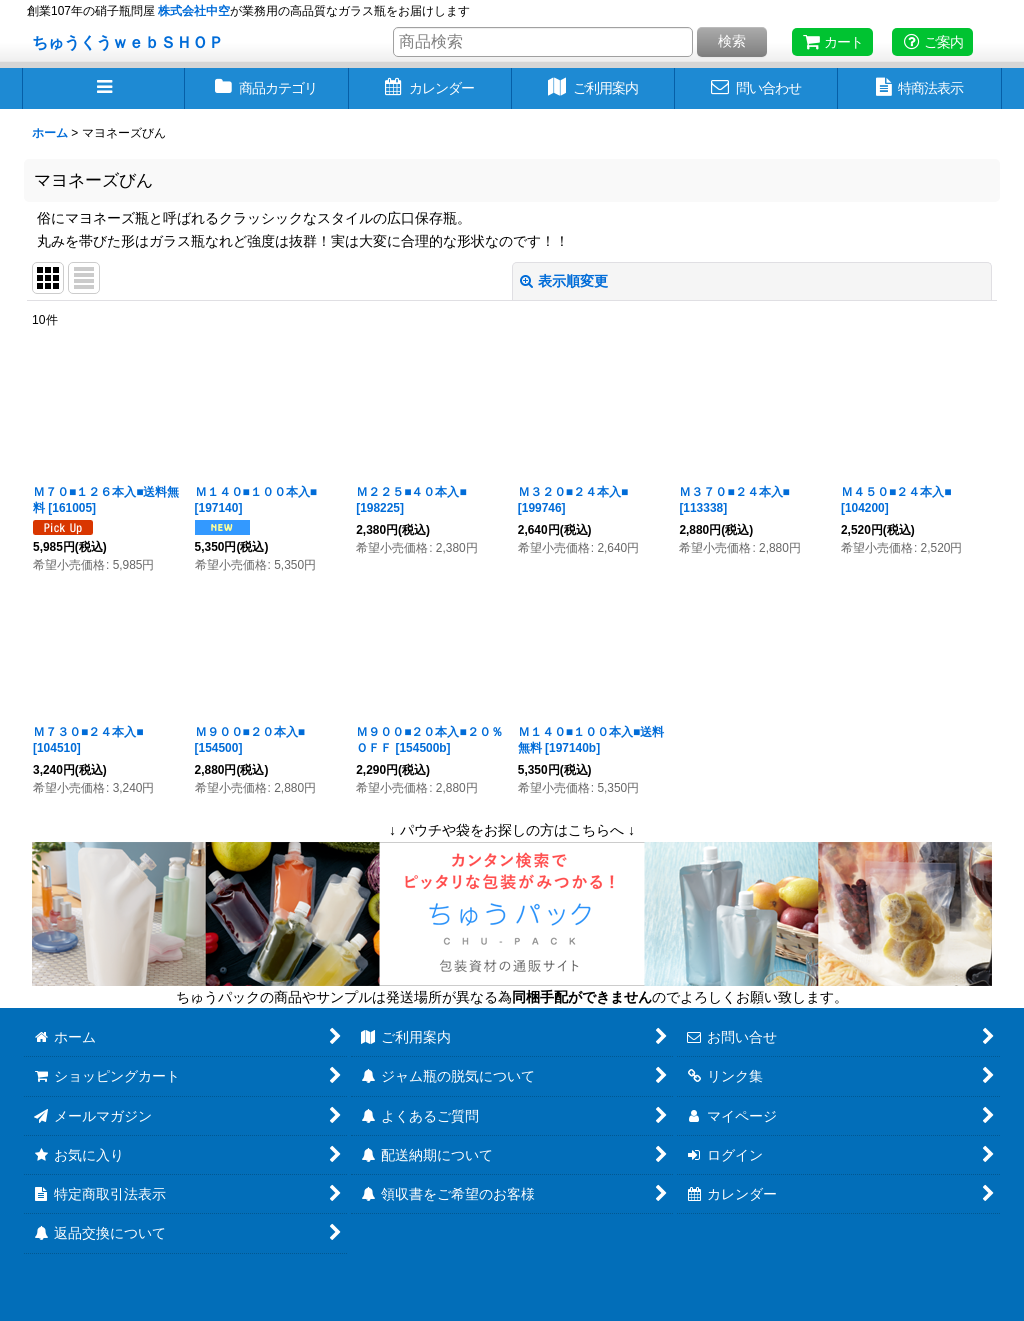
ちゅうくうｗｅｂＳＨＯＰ (128, 42)
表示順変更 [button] (564, 281)
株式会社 (194, 11)
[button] (103, 88)
